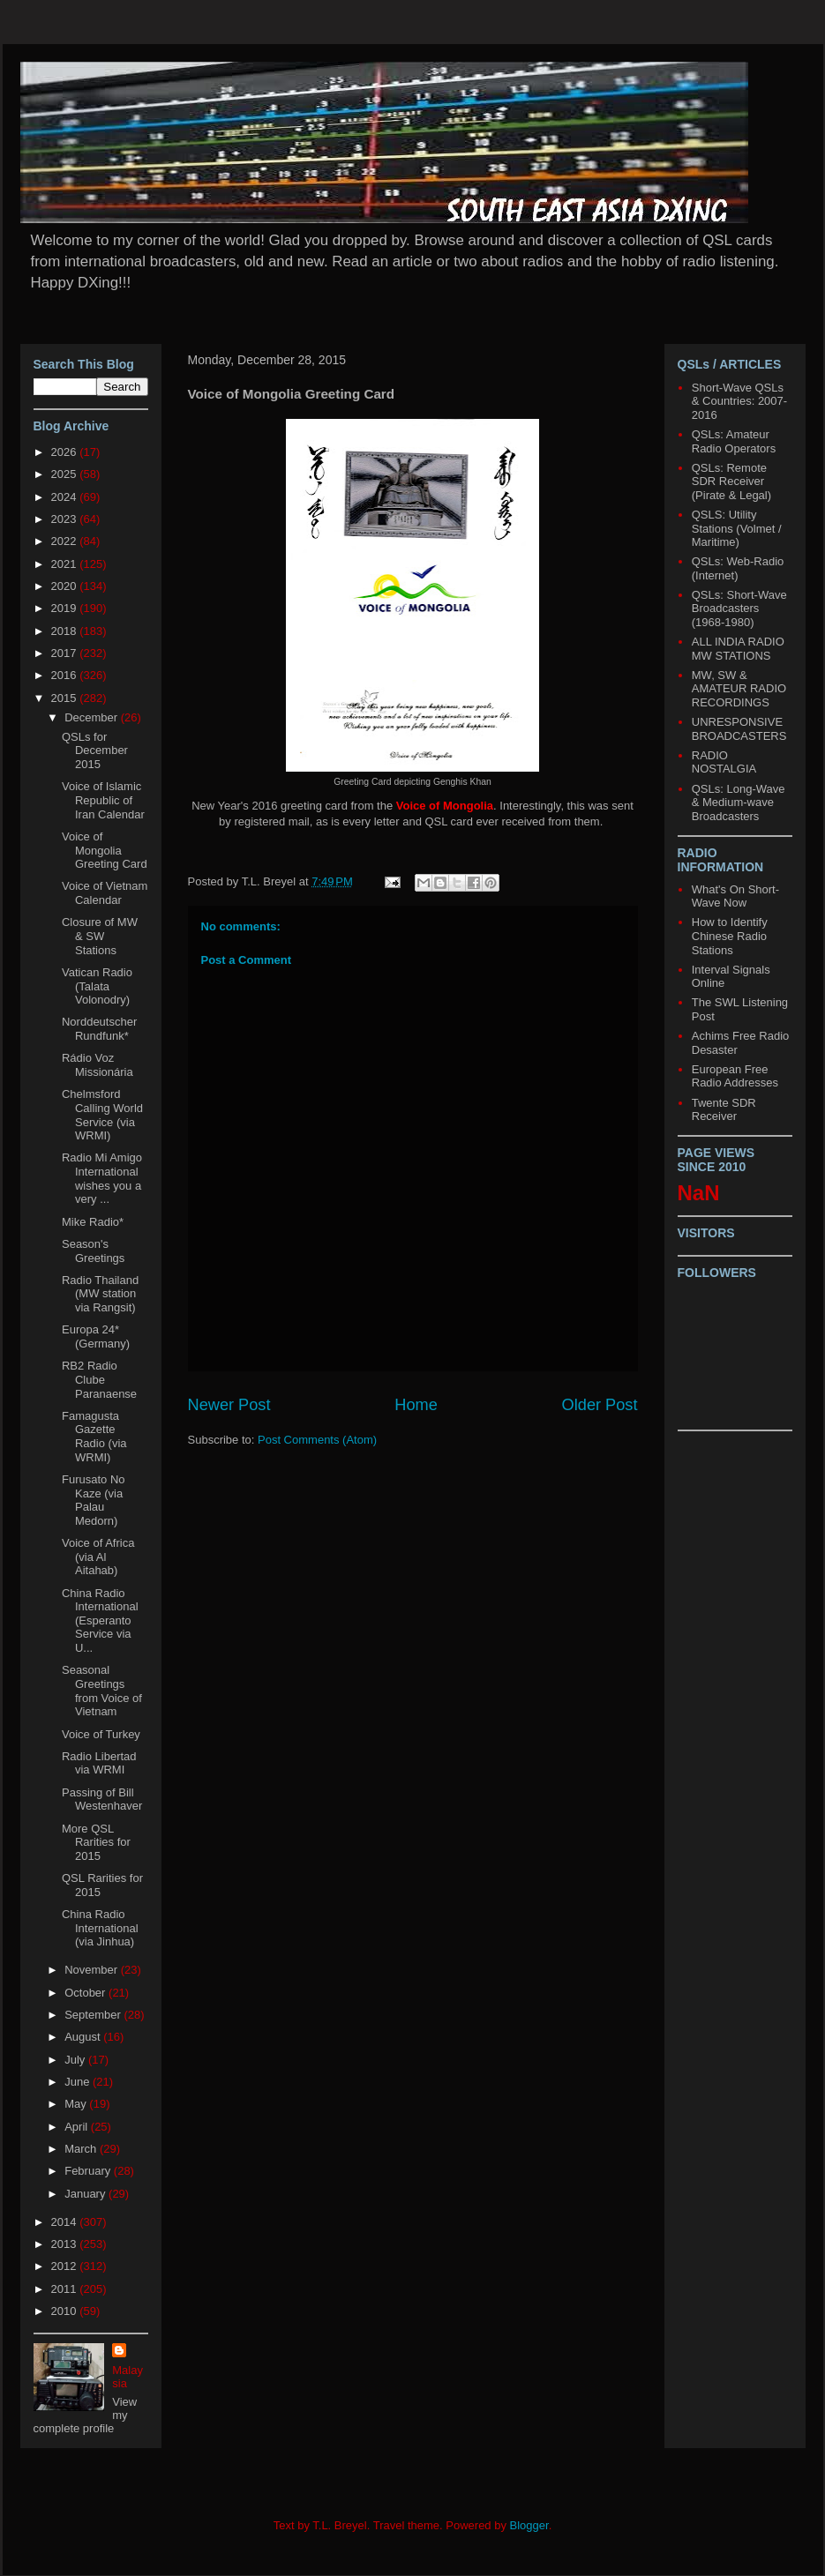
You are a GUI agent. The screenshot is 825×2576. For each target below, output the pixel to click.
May (76, 2103)
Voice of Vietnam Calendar (104, 893)
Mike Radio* (93, 1221)
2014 (65, 2222)
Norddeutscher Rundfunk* (99, 1028)
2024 (65, 497)
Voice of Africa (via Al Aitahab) (98, 1556)
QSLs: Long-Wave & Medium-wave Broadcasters (738, 802)
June (78, 2081)
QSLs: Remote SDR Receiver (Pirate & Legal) (731, 481)
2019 (65, 608)
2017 (65, 653)
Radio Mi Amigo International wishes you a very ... (102, 1178)
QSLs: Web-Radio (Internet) (738, 568)
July (76, 2059)
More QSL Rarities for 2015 (96, 1842)
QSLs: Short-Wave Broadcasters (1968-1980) (739, 608)
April (77, 2126)
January (86, 2193)
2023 (65, 519)
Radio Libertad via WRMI (99, 1763)
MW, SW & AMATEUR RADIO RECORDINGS (739, 688)
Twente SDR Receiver (724, 1110)
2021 (65, 564)
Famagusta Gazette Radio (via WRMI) (94, 1436)
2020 (65, 586)
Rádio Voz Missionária (97, 1065)
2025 (65, 474)
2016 (65, 675)
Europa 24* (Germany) (96, 1336)
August (83, 2036)
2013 (65, 2244)
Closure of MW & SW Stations (100, 935)
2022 (65, 541)
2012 (65, 2266)
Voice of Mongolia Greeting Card (104, 850)
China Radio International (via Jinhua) (100, 1928)
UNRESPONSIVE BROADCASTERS (739, 729)
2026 (65, 452)
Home (416, 1405)
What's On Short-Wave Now (735, 896)
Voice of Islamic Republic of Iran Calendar (103, 800)
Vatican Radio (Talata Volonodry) (97, 986)
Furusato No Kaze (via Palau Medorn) (93, 1500)
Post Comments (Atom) (317, 1439)
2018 (65, 631)
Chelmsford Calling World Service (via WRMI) (102, 1114)
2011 (65, 2289)
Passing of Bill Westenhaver (102, 1799)
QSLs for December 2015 (95, 750)
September (94, 2014)
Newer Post (229, 1405)
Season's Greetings (93, 1251)
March (82, 2148)
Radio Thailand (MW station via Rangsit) (100, 1293)
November (92, 1969)
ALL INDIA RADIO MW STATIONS (738, 648)
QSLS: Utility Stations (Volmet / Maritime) (737, 528)
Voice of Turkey (101, 1734)
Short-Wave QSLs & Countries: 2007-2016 (739, 401)
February (89, 2170)
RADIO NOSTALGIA (724, 762)
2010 (65, 2311)
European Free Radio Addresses (735, 1076)
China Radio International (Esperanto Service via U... (100, 1620)
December (92, 717)
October (86, 1992)
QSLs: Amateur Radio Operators (734, 441)
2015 (65, 698)
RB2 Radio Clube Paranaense (99, 1379)
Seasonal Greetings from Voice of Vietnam (102, 1690)
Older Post (600, 1405)
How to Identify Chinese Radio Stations (730, 935)
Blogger (529, 2525)
